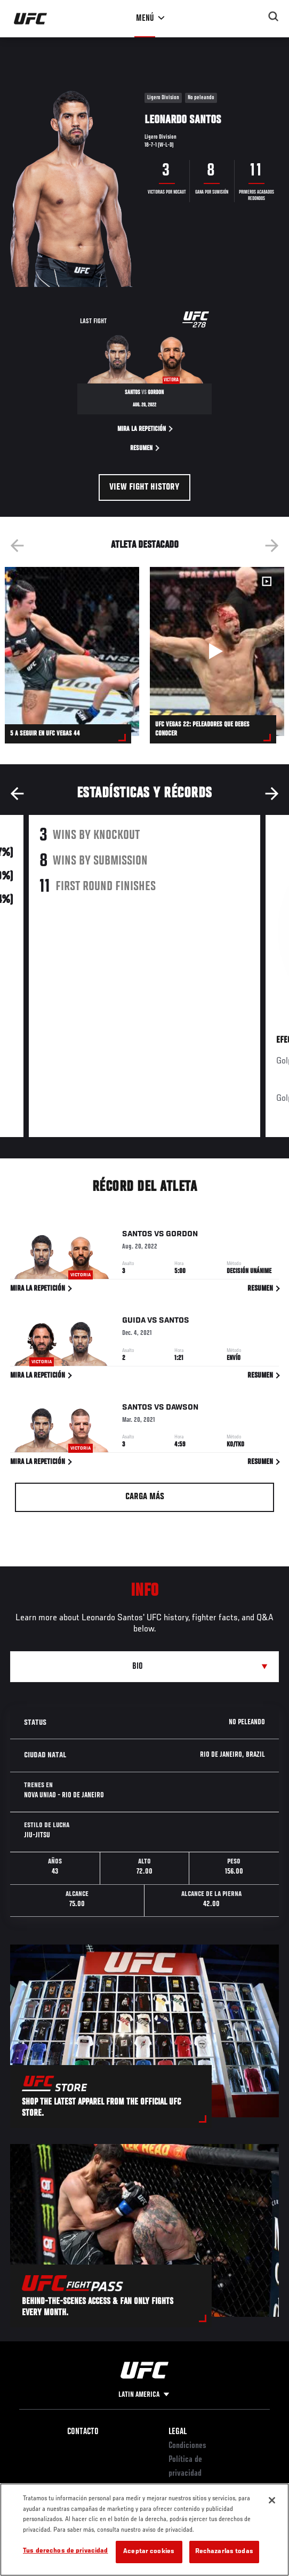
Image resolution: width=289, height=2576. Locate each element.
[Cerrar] (272, 2500)
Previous (17, 546)
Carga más (144, 1497)
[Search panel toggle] (273, 16)
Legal (177, 2432)
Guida (134, 1321)
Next (272, 546)
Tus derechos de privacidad (65, 2551)
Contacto (83, 2432)
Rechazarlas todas (224, 2551)
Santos (137, 1234)
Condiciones (187, 2446)
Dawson (182, 1408)
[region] (144, 2529)
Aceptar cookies (148, 2551)
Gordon (182, 1234)
